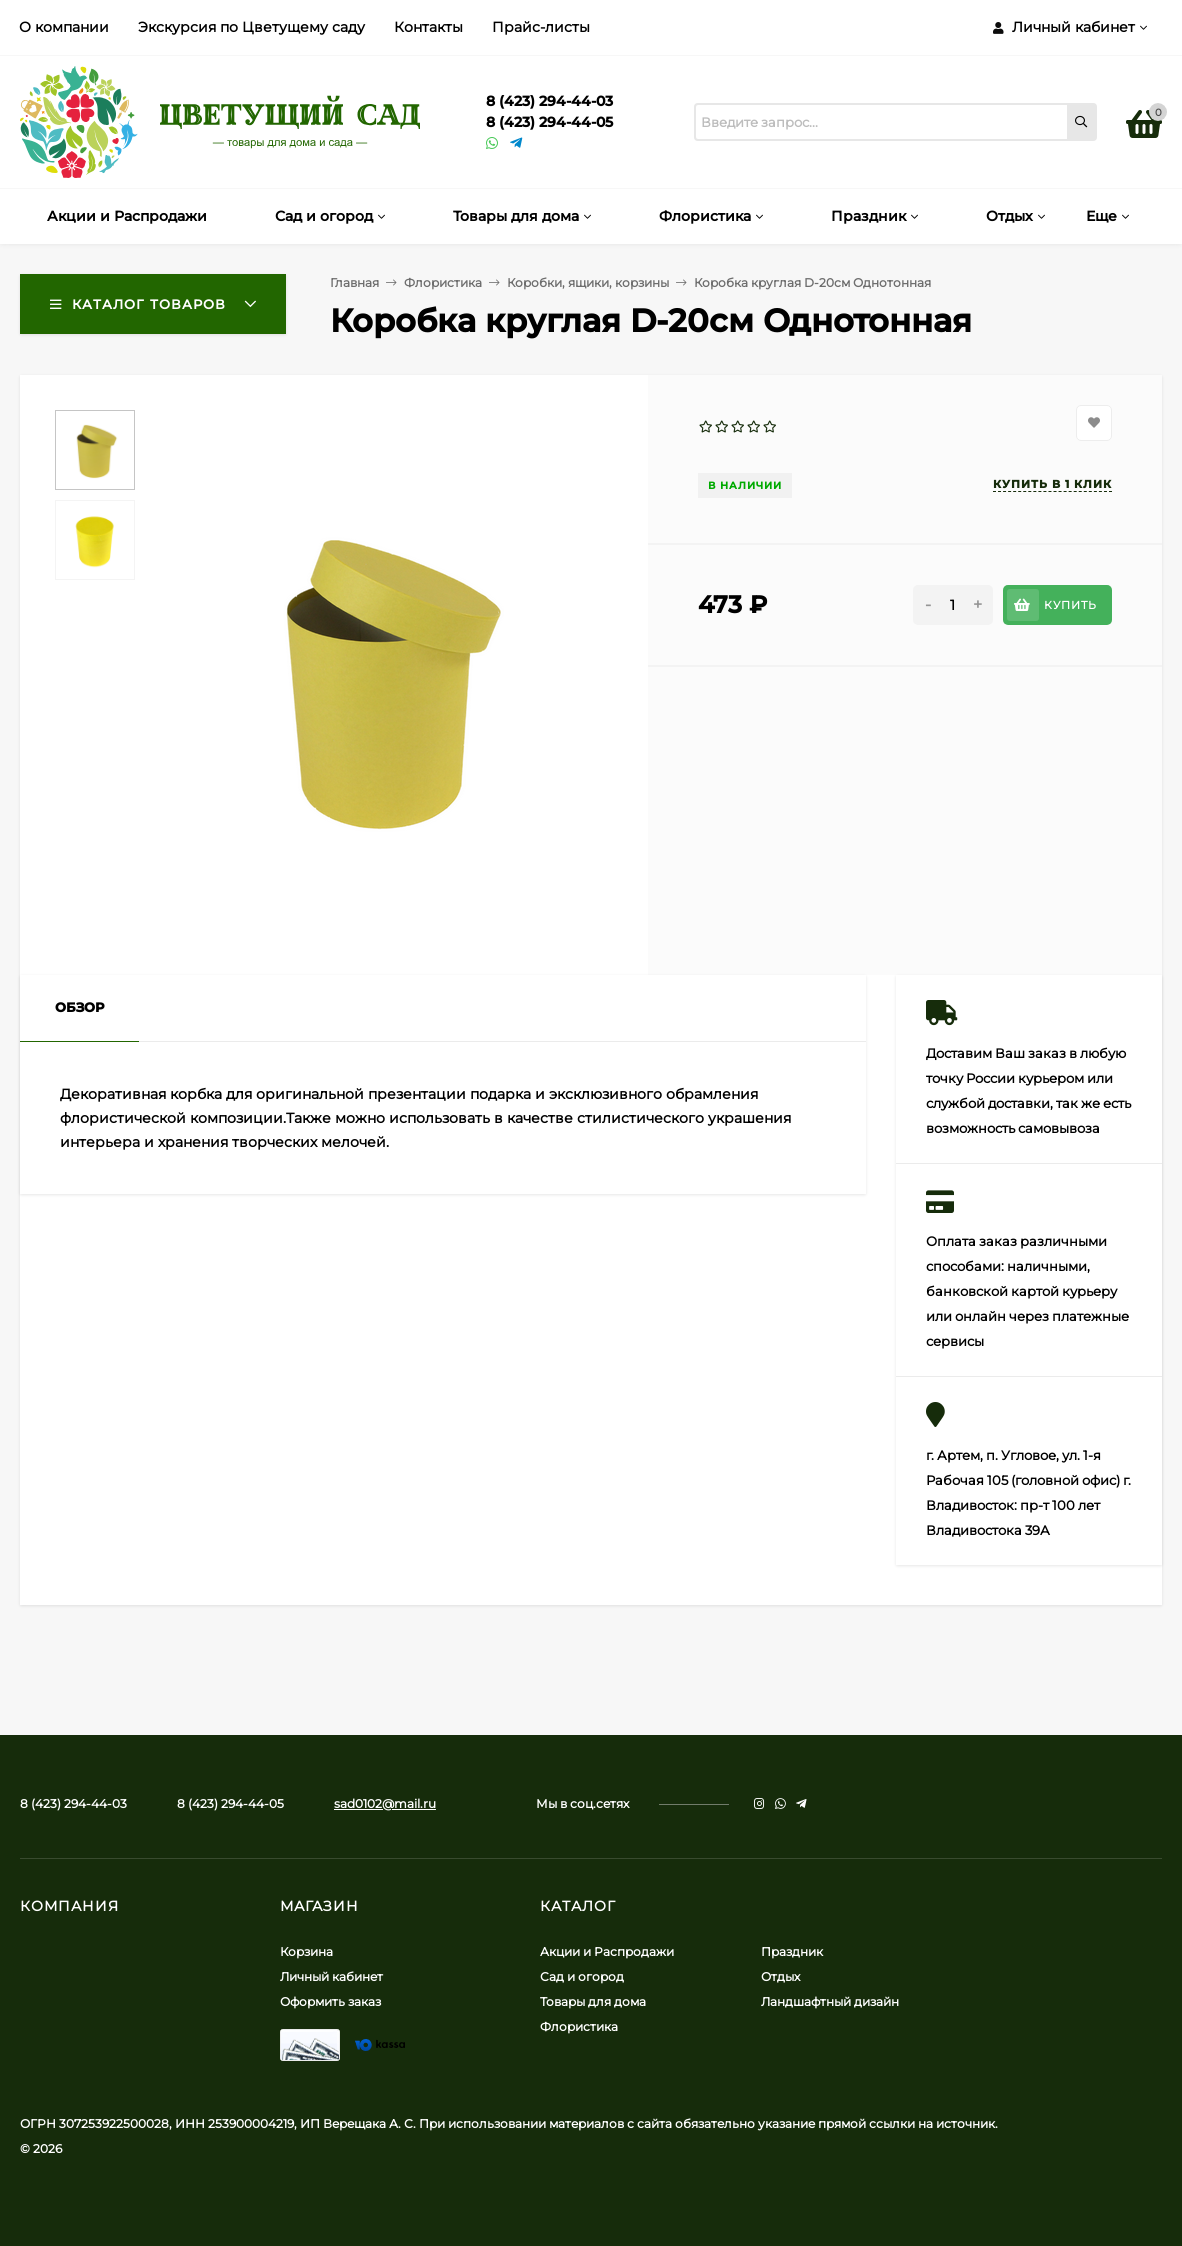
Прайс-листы (541, 27)
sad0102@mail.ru (385, 1803)
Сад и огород (582, 1976)
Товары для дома (593, 2001)
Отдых (780, 1976)
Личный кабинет (331, 1976)
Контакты (428, 27)
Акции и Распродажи (607, 1951)
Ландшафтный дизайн (830, 2001)
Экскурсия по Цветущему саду (251, 27)
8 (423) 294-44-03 (549, 101)
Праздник (792, 1951)
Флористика (443, 282)
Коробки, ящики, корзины (588, 282)
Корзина (306, 1951)
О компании (64, 27)
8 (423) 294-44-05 (549, 122)
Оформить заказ (330, 2001)
